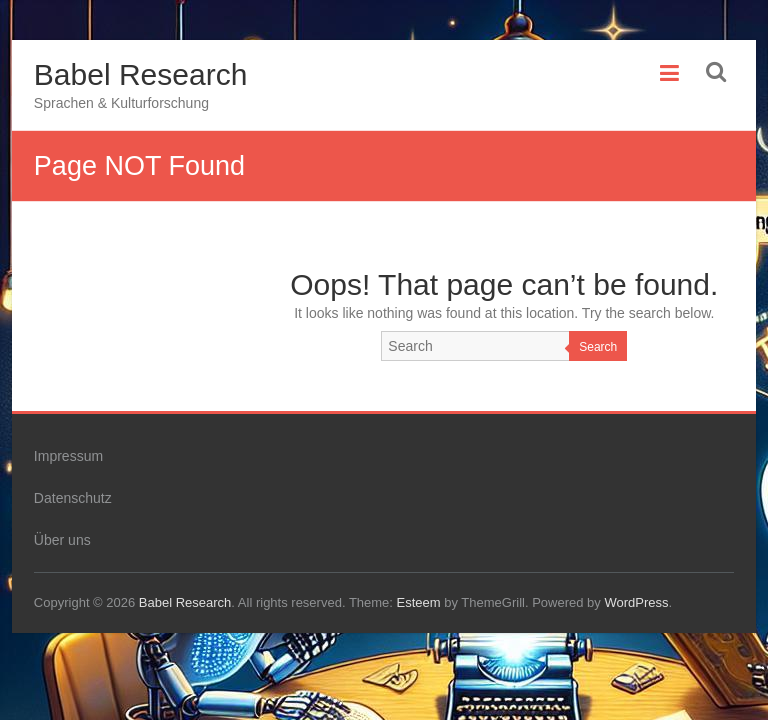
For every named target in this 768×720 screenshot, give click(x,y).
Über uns (62, 540)
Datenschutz (73, 498)
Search (598, 347)
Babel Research (140, 74)
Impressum (68, 456)
